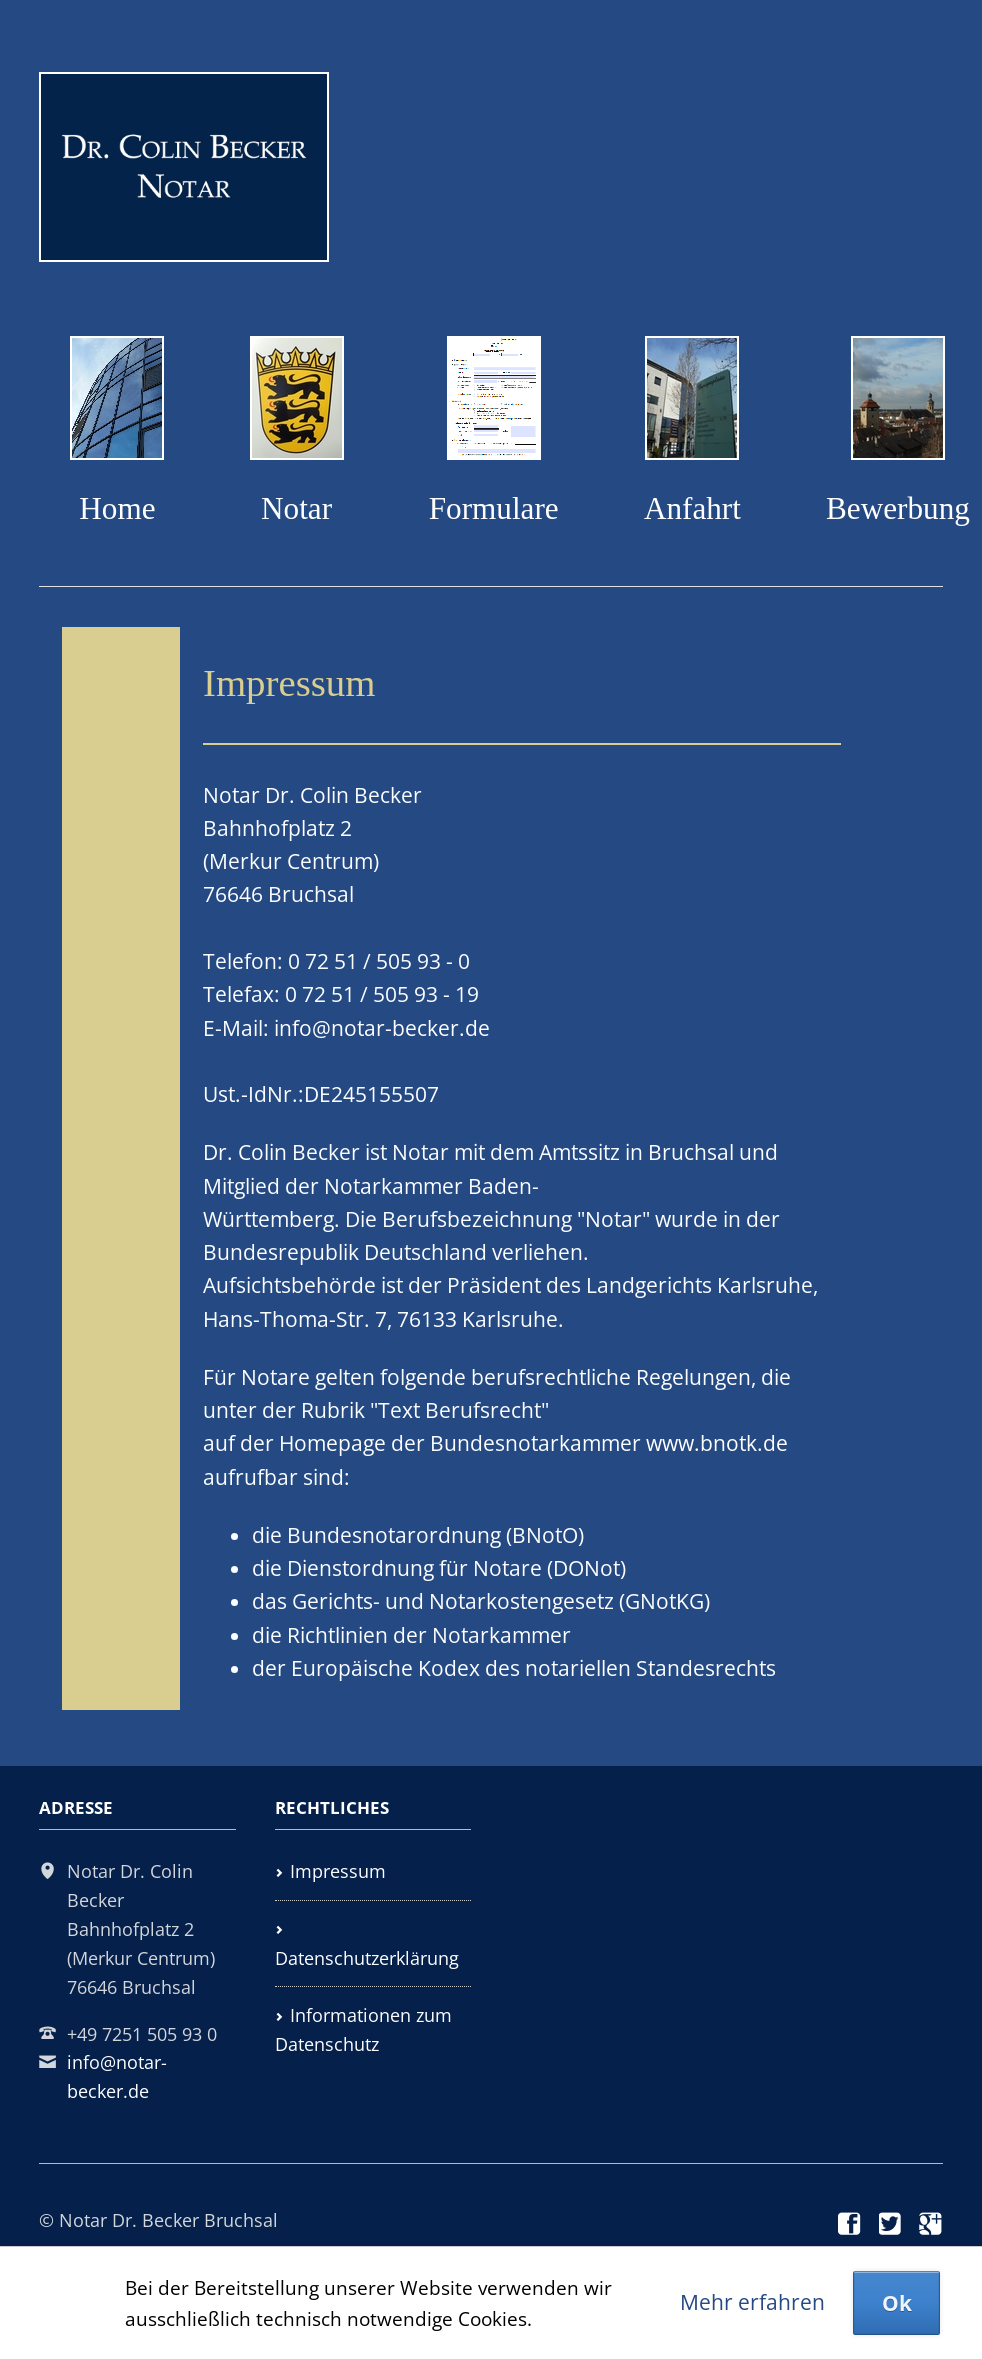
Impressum (338, 1871)
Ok (897, 2303)
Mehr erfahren (752, 2302)
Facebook (850, 2224)
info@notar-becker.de (382, 1028)
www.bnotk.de (717, 1443)
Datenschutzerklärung (367, 1958)
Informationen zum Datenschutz (363, 2029)
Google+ (931, 2224)
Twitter (891, 2224)
